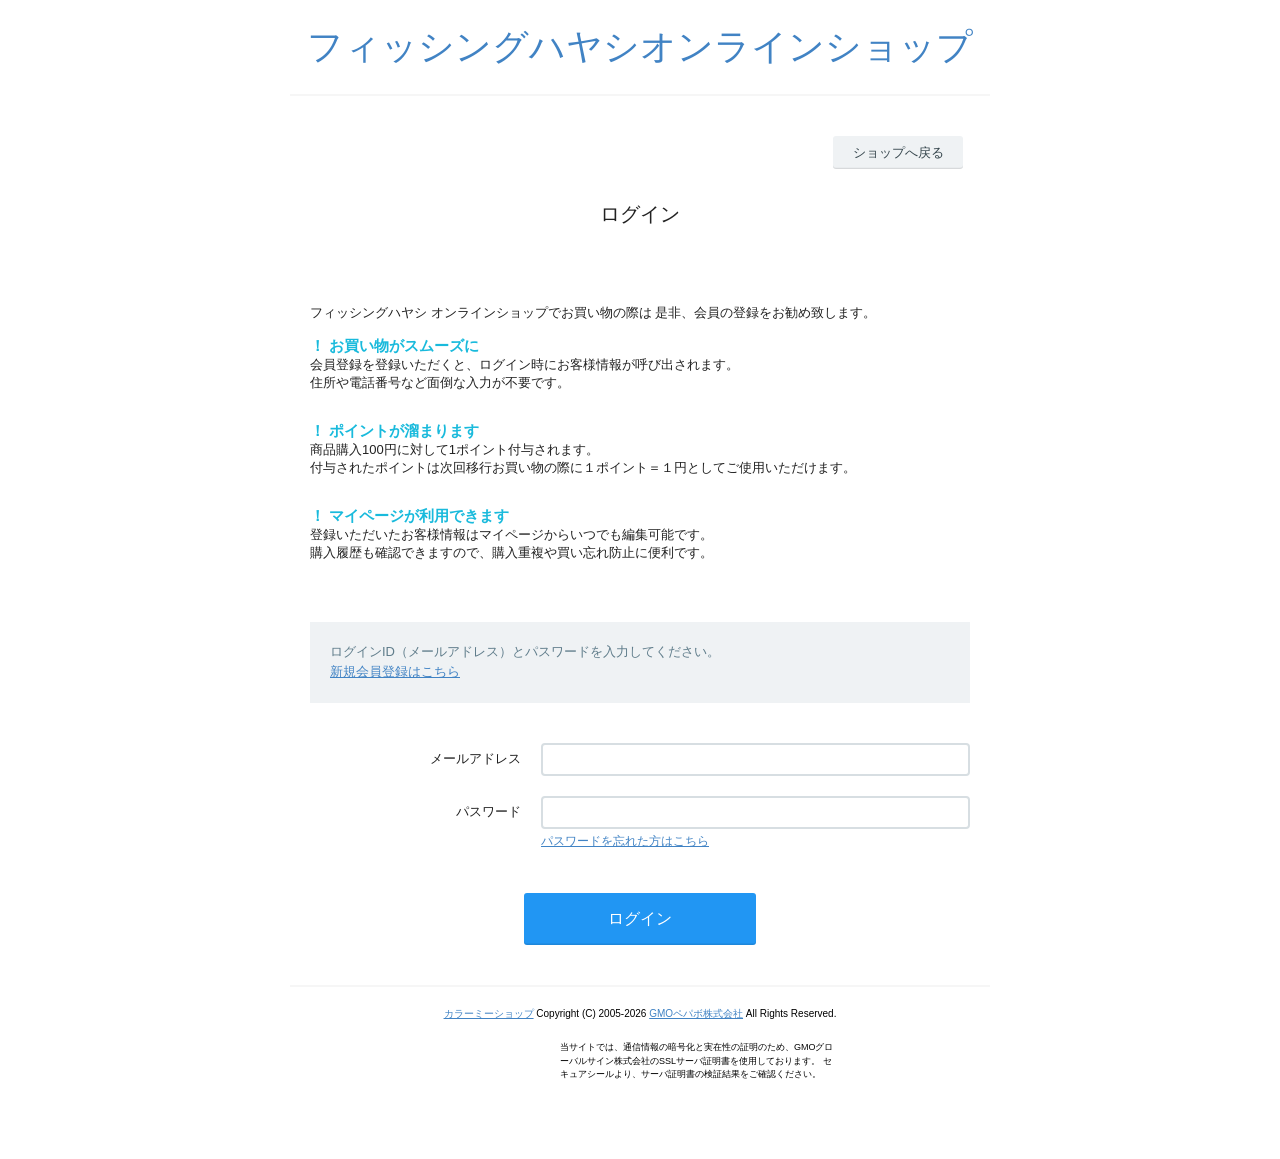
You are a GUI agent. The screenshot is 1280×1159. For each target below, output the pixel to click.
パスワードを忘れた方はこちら (625, 841)
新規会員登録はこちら (395, 671)
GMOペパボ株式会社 (696, 1013)
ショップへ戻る (898, 152)
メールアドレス (475, 758)
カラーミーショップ (489, 1013)
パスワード (488, 811)
